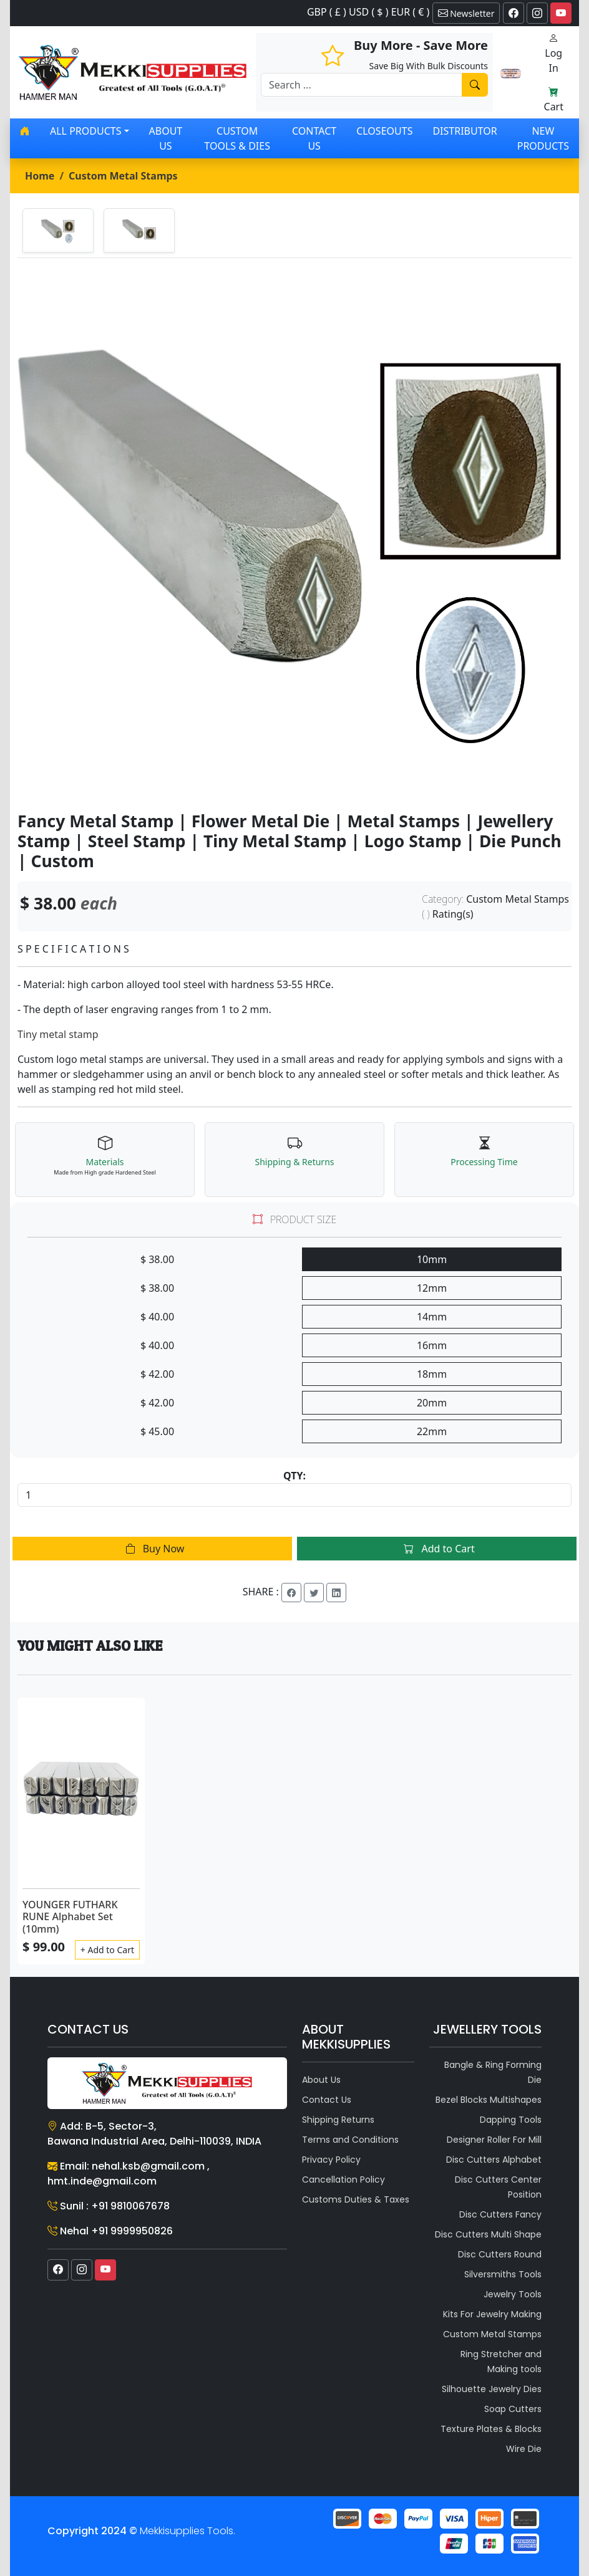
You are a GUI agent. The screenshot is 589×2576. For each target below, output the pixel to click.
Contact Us (314, 138)
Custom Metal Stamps (123, 176)
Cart (553, 99)
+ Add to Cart (107, 1950)
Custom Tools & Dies (237, 138)
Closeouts (384, 131)
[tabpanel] (294, 535)
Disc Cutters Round (500, 2254)
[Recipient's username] (361, 85)
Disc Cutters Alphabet (494, 2159)
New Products (543, 138)
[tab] (58, 230)
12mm (432, 1288)
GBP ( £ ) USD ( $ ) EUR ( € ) (368, 12)
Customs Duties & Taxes (355, 2199)
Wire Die (524, 2449)
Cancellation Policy (343, 2179)
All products (85, 131)
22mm (432, 1431)
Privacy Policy (331, 2159)
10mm (432, 1259)
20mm (432, 1403)
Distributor (464, 131)
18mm (432, 1374)
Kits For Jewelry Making (492, 2314)
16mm (432, 1345)
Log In (553, 53)
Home (39, 176)
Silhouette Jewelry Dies (492, 2389)
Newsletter (466, 13)
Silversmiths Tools (503, 2274)
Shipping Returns (338, 2119)
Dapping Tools (511, 2119)
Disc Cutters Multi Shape (488, 2234)
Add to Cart (436, 1548)
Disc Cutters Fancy (500, 2214)
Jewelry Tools (513, 2294)
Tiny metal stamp (57, 1034)
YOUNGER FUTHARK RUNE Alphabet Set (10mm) (70, 1916)
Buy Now (152, 1548)
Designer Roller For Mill (494, 2139)
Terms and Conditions (350, 2139)
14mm (432, 1317)
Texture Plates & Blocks (491, 2429)
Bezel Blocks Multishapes (489, 2099)
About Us (166, 138)
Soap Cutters (513, 2409)
